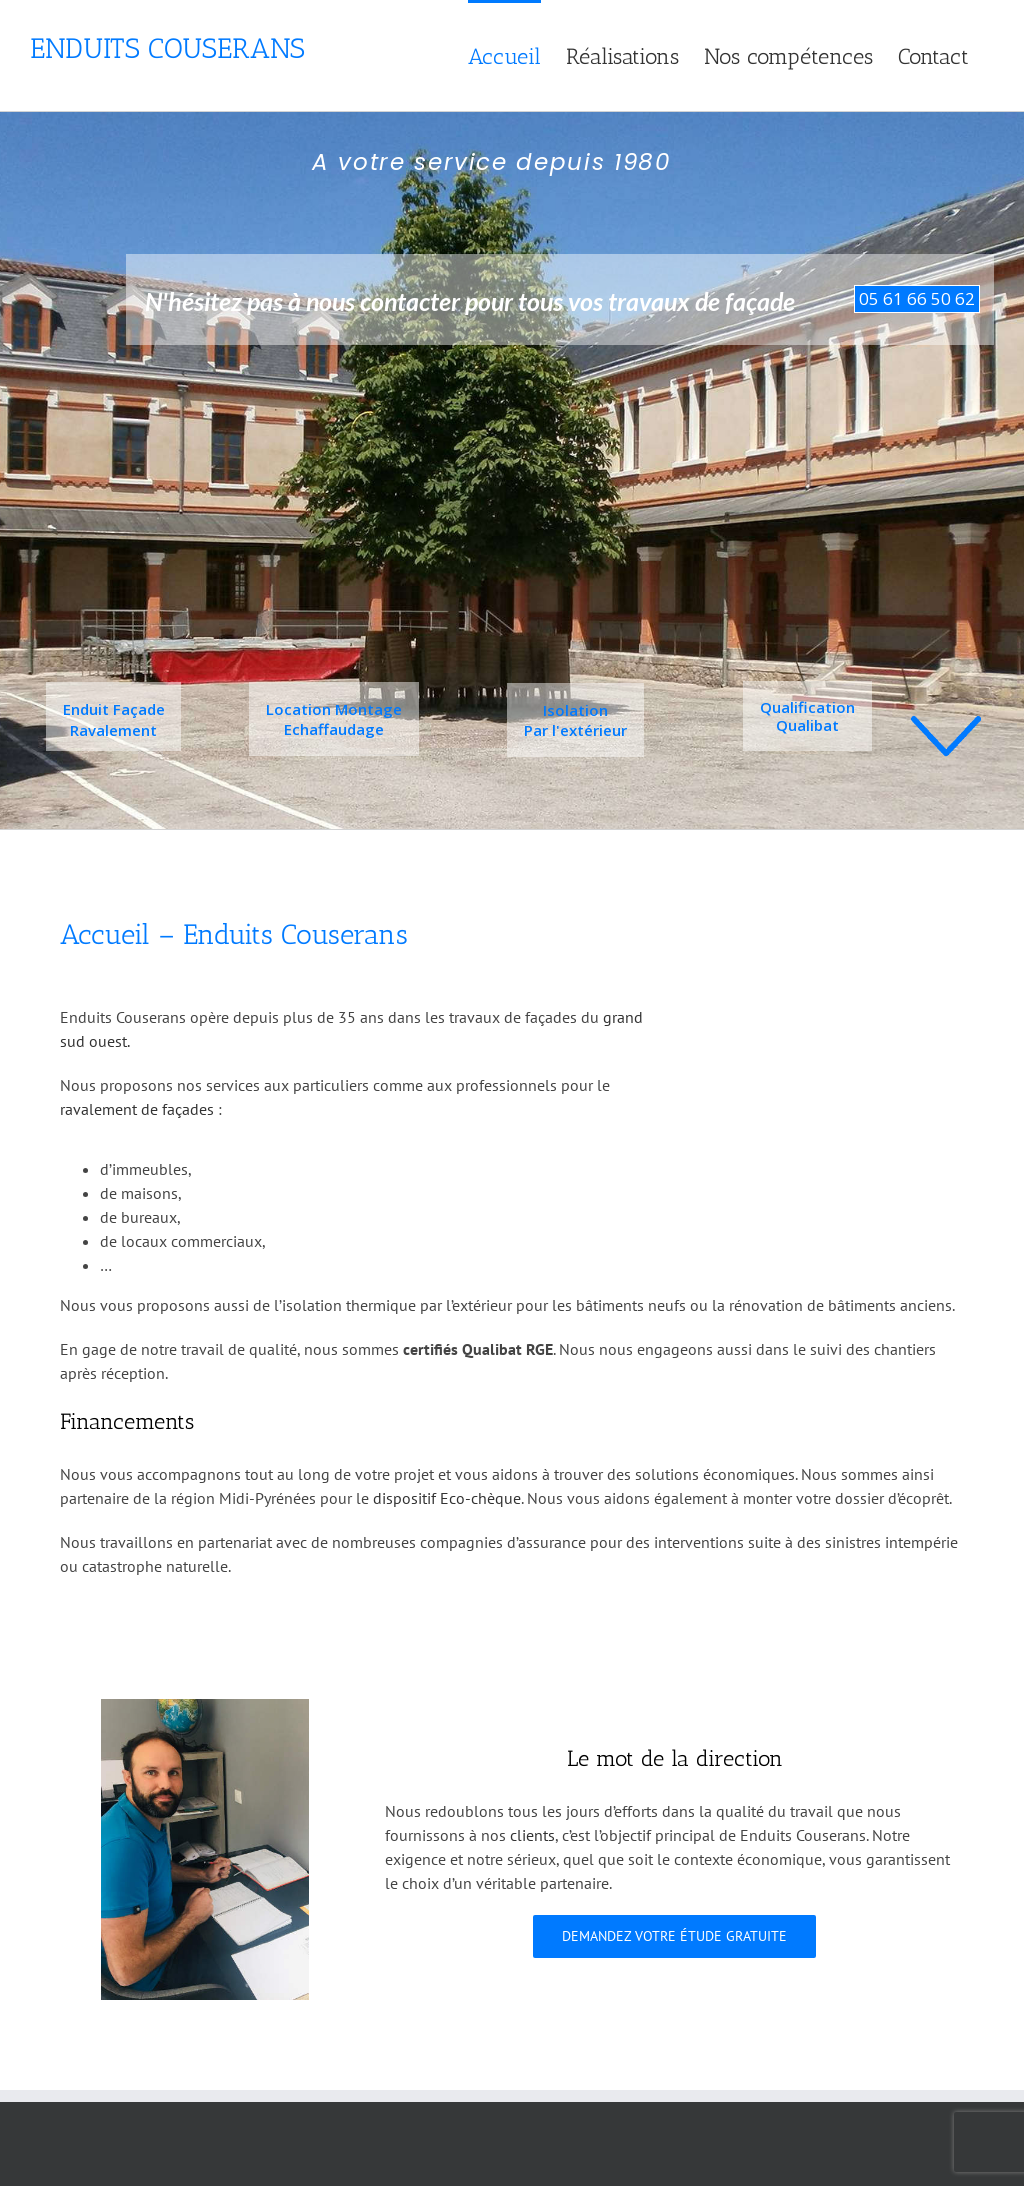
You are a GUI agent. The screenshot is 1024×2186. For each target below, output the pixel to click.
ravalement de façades (137, 1109)
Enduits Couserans (167, 48)
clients (532, 1835)
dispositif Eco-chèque (447, 1498)
